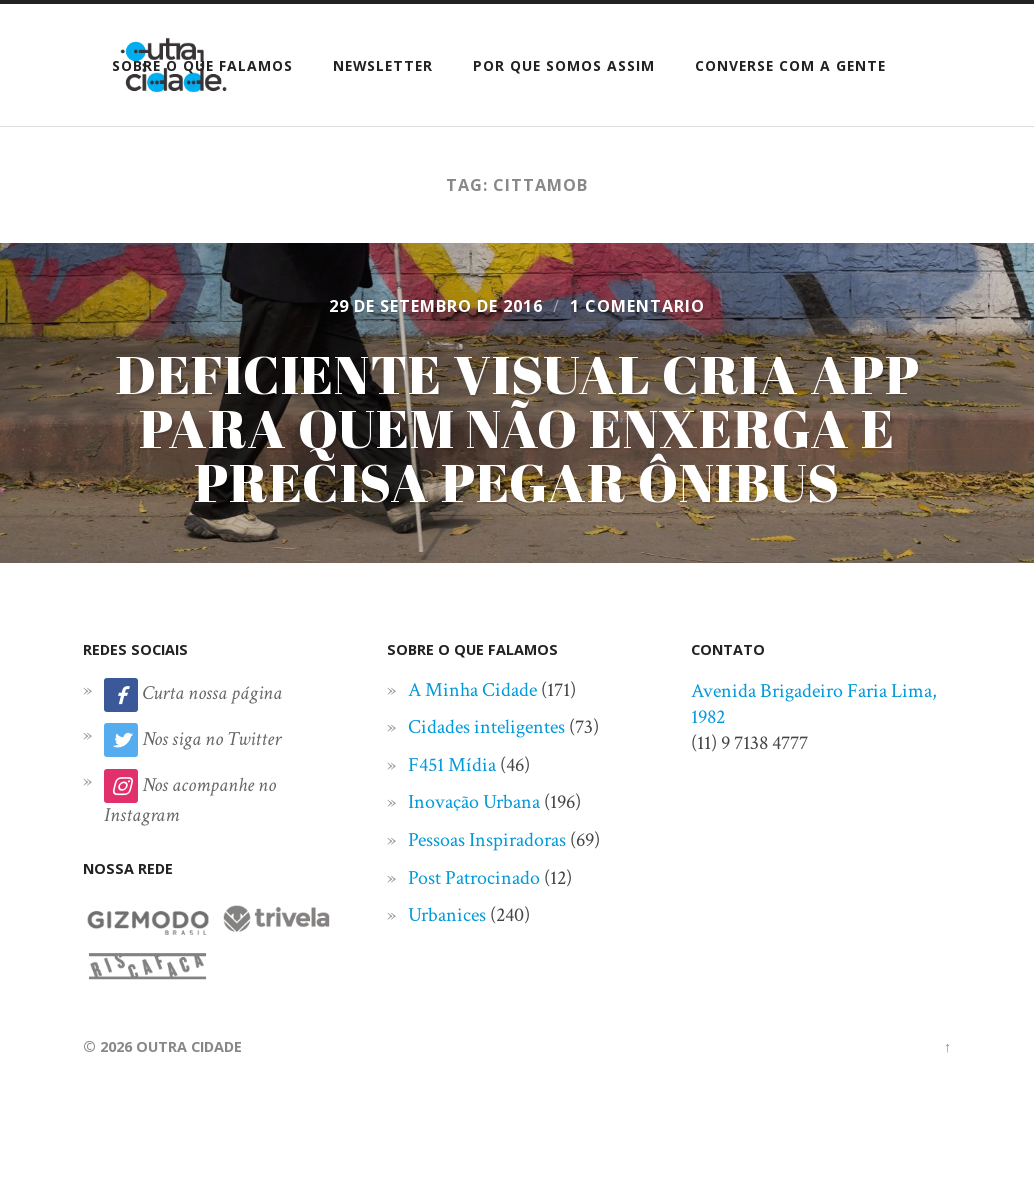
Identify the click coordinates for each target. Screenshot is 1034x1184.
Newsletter (383, 65)
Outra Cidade (189, 1046)
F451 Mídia (452, 765)
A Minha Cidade (472, 690)
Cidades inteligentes (486, 727)
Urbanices (447, 915)
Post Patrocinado (474, 878)
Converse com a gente (790, 65)
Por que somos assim (564, 65)
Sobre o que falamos (202, 65)
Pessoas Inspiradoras (487, 840)
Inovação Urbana (474, 802)
